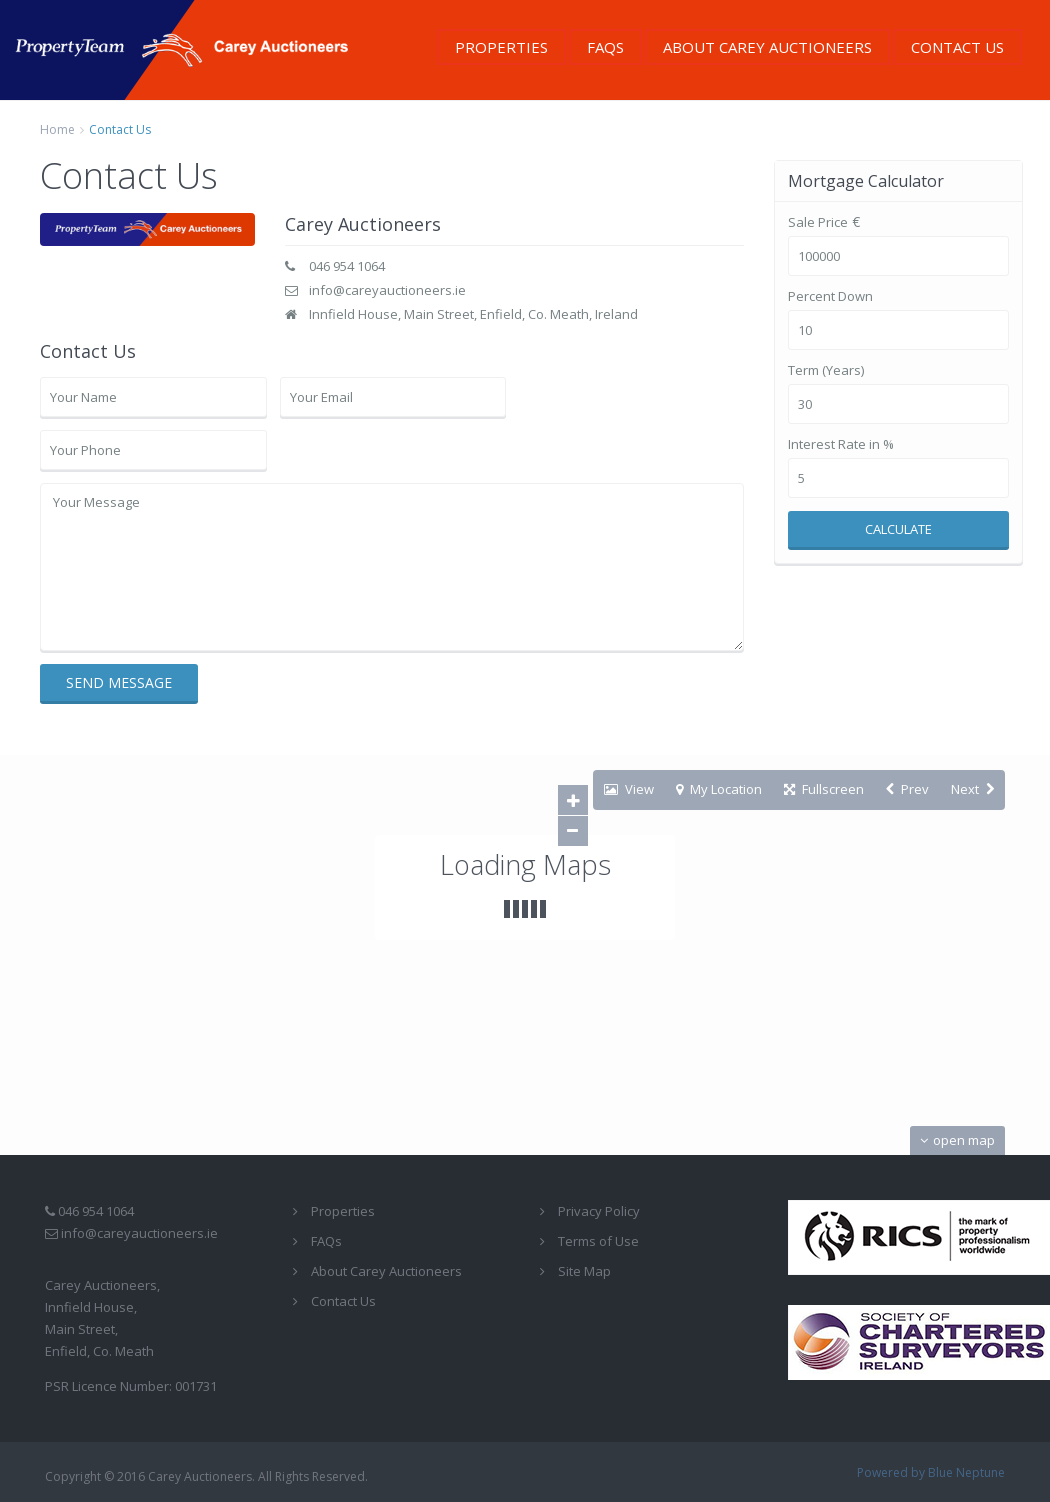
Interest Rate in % (841, 444)
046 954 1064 (347, 266)
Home (57, 129)
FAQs (605, 47)
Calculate (898, 529)
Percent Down (830, 296)
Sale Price (818, 222)
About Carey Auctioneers (767, 47)
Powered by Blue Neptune (931, 1472)
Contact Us (957, 47)
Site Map (584, 1271)
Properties (501, 47)
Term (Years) (826, 370)
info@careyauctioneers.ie (387, 290)
